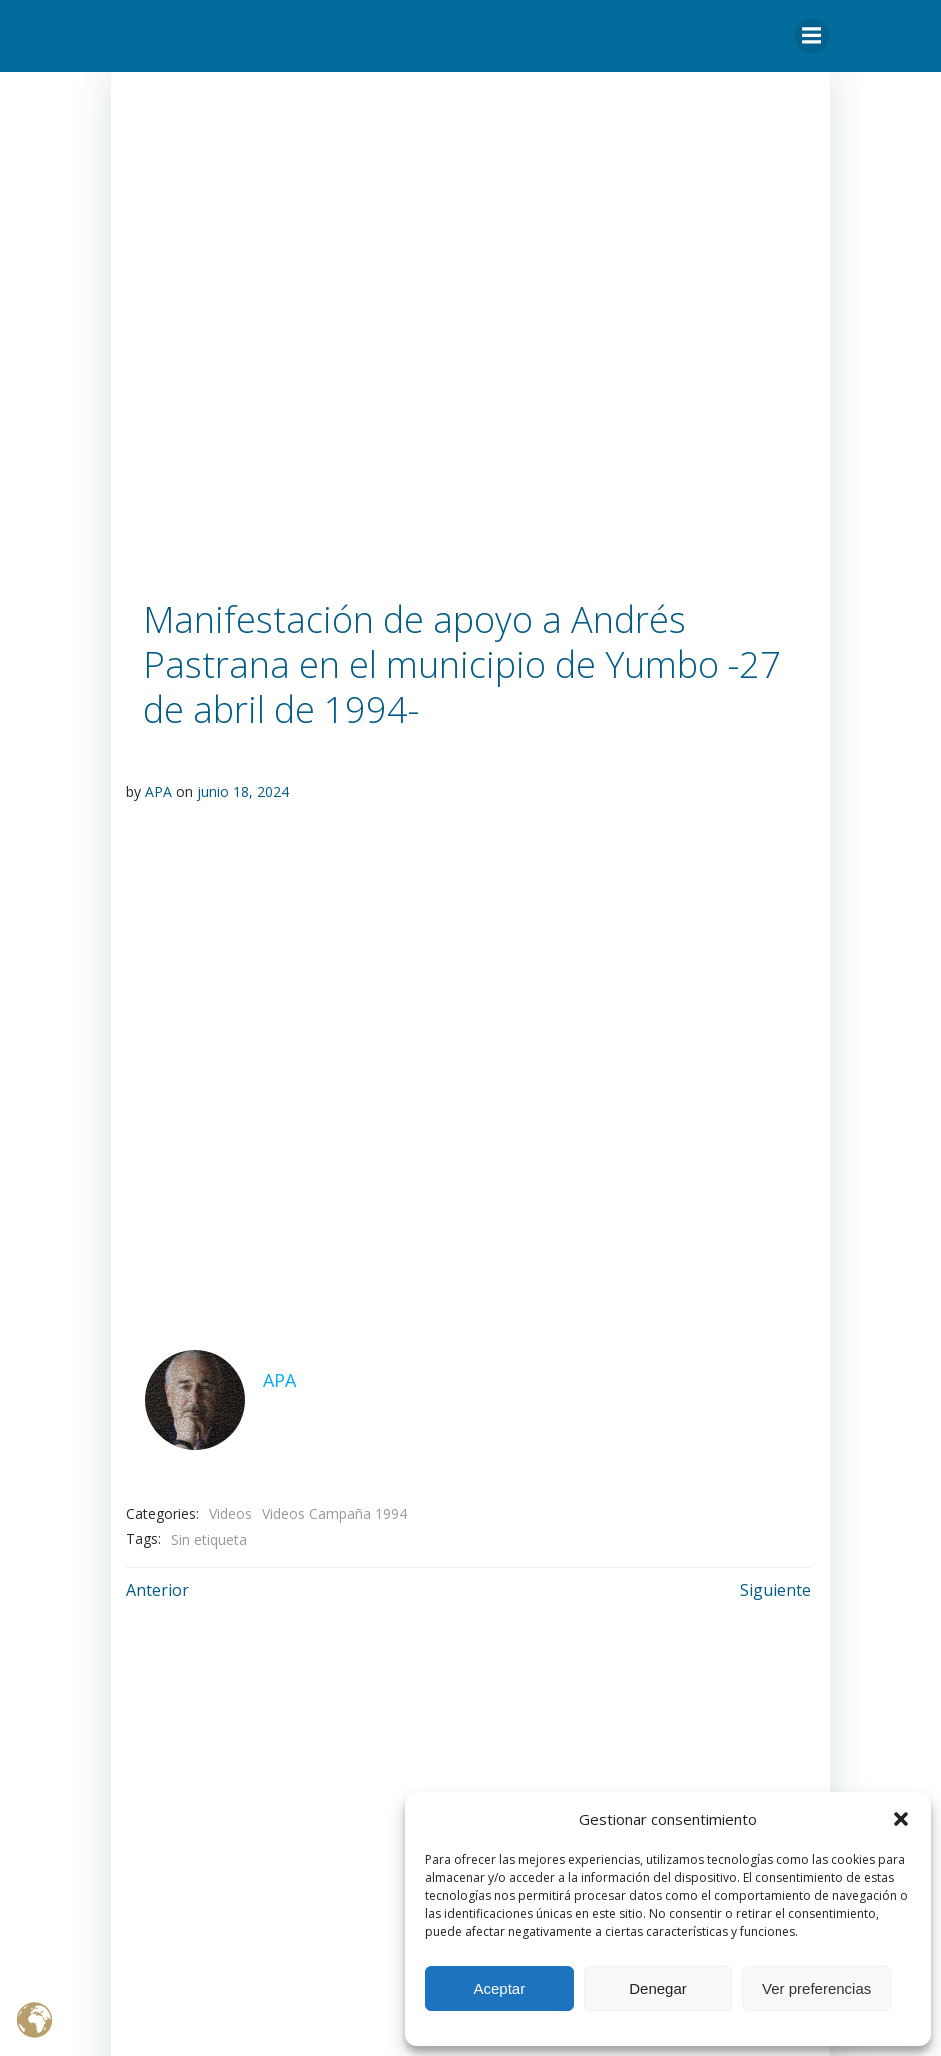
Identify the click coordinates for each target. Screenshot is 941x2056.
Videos (230, 1511)
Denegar (658, 1988)
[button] (901, 1819)
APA (158, 792)
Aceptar (499, 1988)
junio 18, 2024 (243, 792)
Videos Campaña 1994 (334, 1511)
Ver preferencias (816, 1988)
